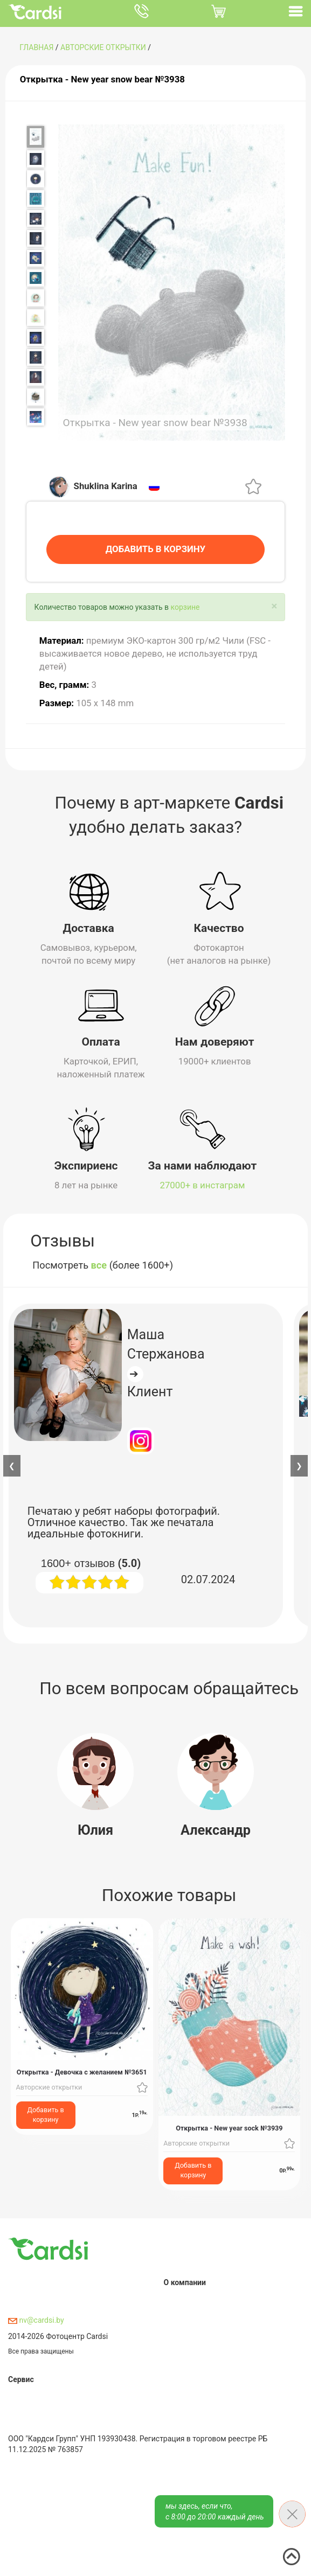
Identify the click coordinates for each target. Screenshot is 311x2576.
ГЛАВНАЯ (36, 47)
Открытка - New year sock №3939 (229, 2125)
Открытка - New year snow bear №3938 (102, 79)
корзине (185, 604)
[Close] (274, 603)
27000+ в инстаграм (202, 1183)
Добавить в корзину (45, 2112)
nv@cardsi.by (36, 2317)
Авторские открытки (103, 47)
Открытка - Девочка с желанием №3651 (82, 2070)
